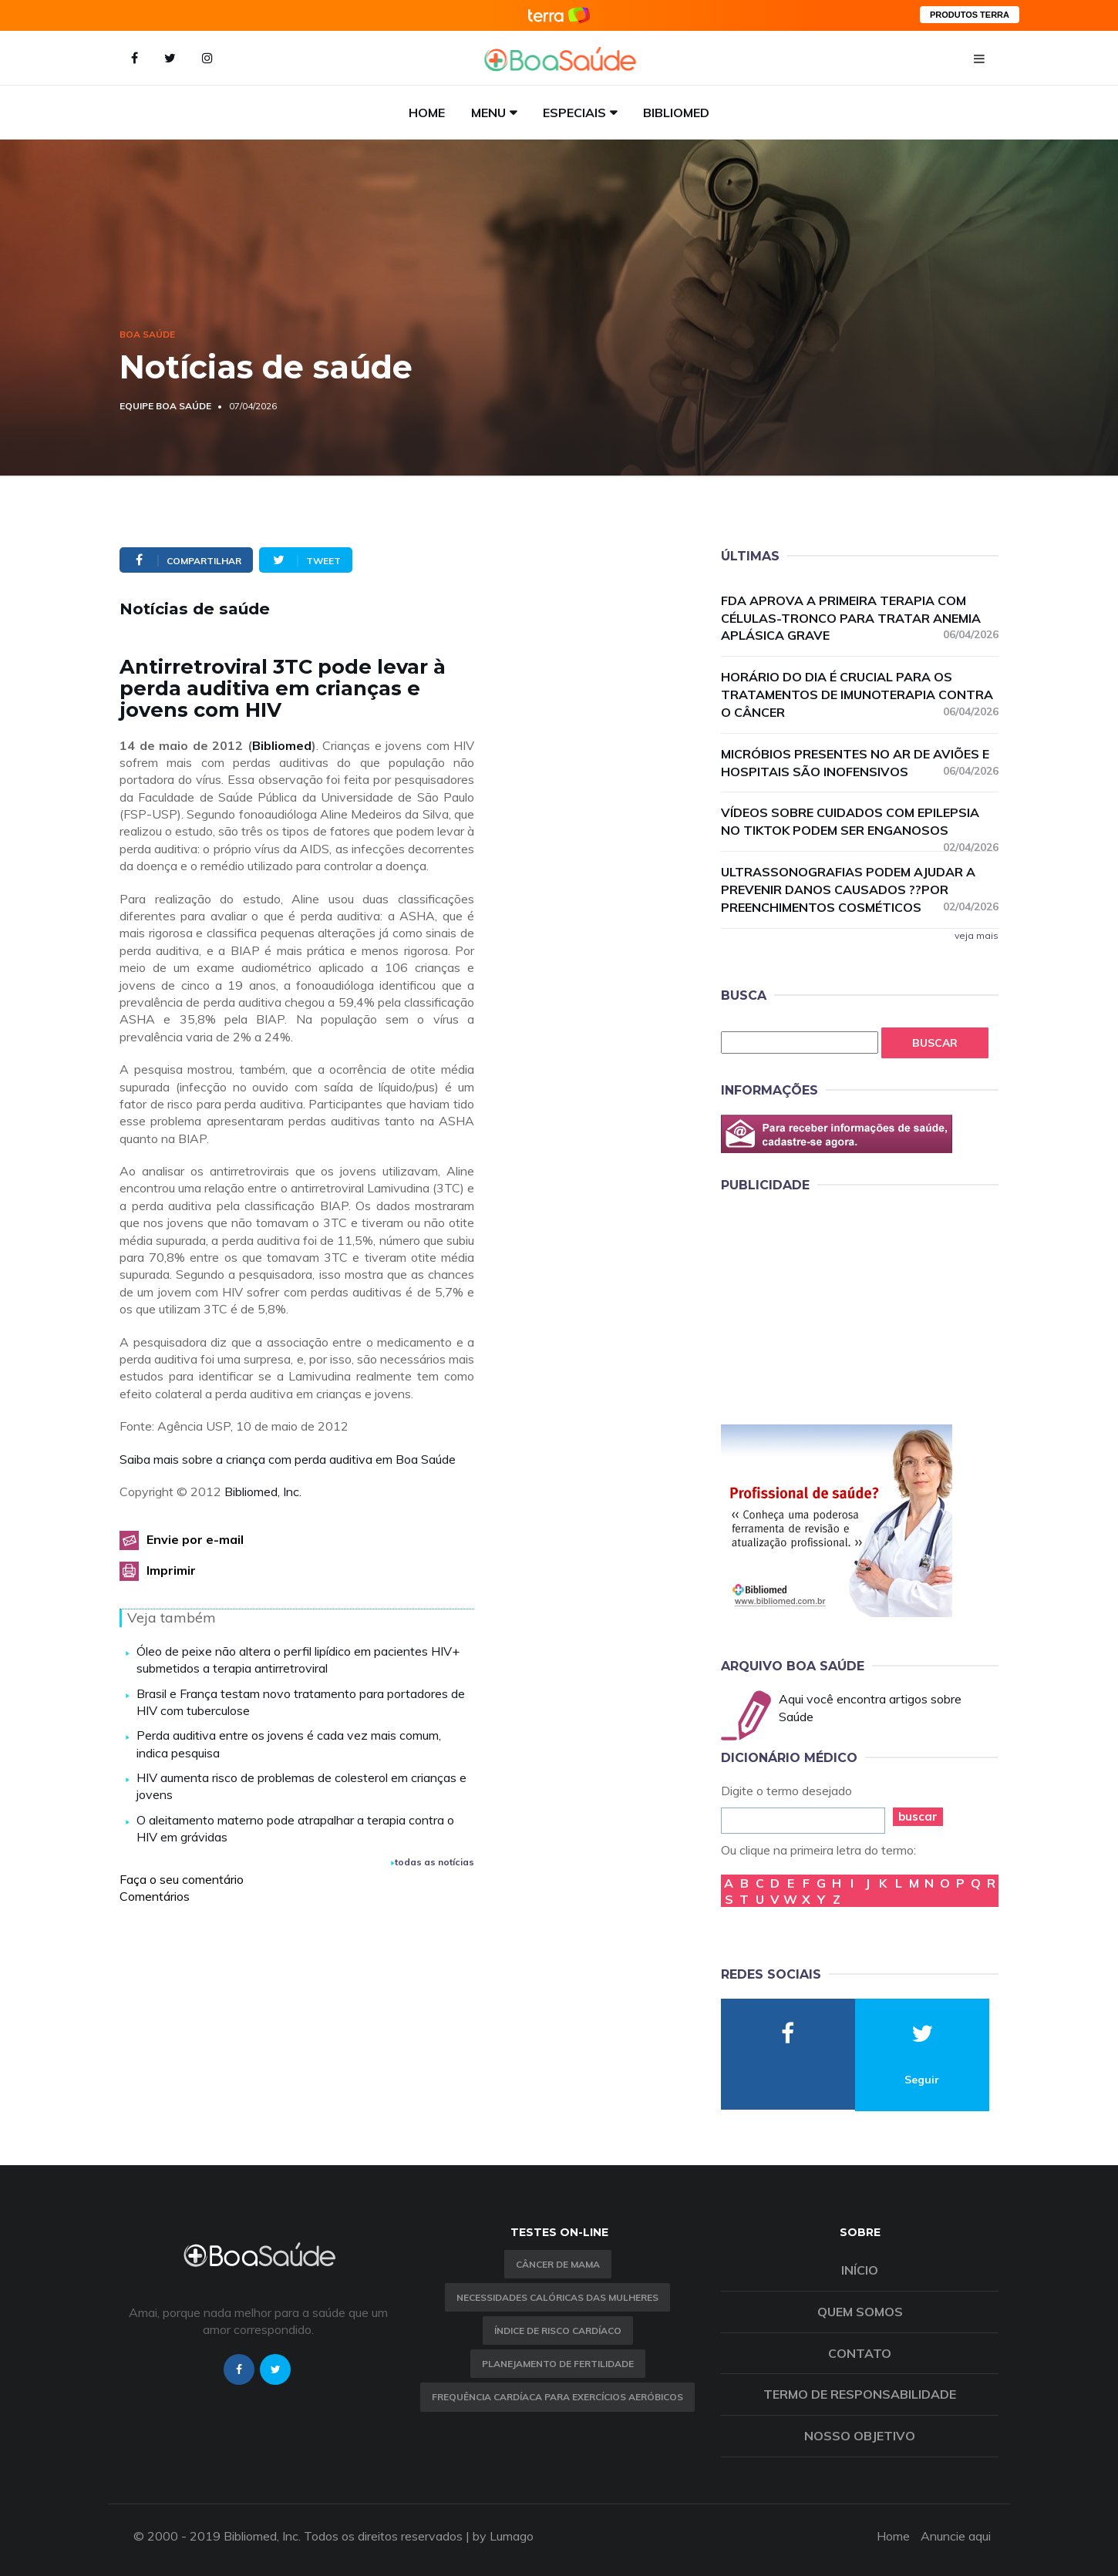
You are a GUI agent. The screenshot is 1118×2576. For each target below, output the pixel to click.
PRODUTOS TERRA (969, 14)
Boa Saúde (147, 334)
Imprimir (171, 1570)
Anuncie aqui (956, 2536)
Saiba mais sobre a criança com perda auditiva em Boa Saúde (288, 1459)
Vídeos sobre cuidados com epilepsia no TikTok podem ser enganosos (859, 822)
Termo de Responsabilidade (859, 2394)
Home (427, 112)
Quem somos (860, 2311)
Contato (859, 2353)
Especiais (574, 112)
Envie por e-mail (195, 1539)
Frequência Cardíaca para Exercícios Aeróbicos (557, 2397)
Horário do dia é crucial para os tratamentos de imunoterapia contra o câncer (859, 694)
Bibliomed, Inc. (262, 1491)
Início (859, 2270)
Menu (488, 112)
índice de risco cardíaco (557, 2330)
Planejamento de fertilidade (558, 2363)
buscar (918, 1816)
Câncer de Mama (558, 2264)
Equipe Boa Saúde (165, 406)
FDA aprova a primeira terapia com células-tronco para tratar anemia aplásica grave (859, 618)
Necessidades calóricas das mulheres (557, 2297)
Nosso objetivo (859, 2435)
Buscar (935, 1043)
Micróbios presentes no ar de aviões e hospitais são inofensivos (859, 762)
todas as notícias (432, 1862)
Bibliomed (676, 112)
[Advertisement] (836, 1305)
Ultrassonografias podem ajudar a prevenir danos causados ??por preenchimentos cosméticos (859, 889)
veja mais (976, 935)
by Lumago (503, 2536)
